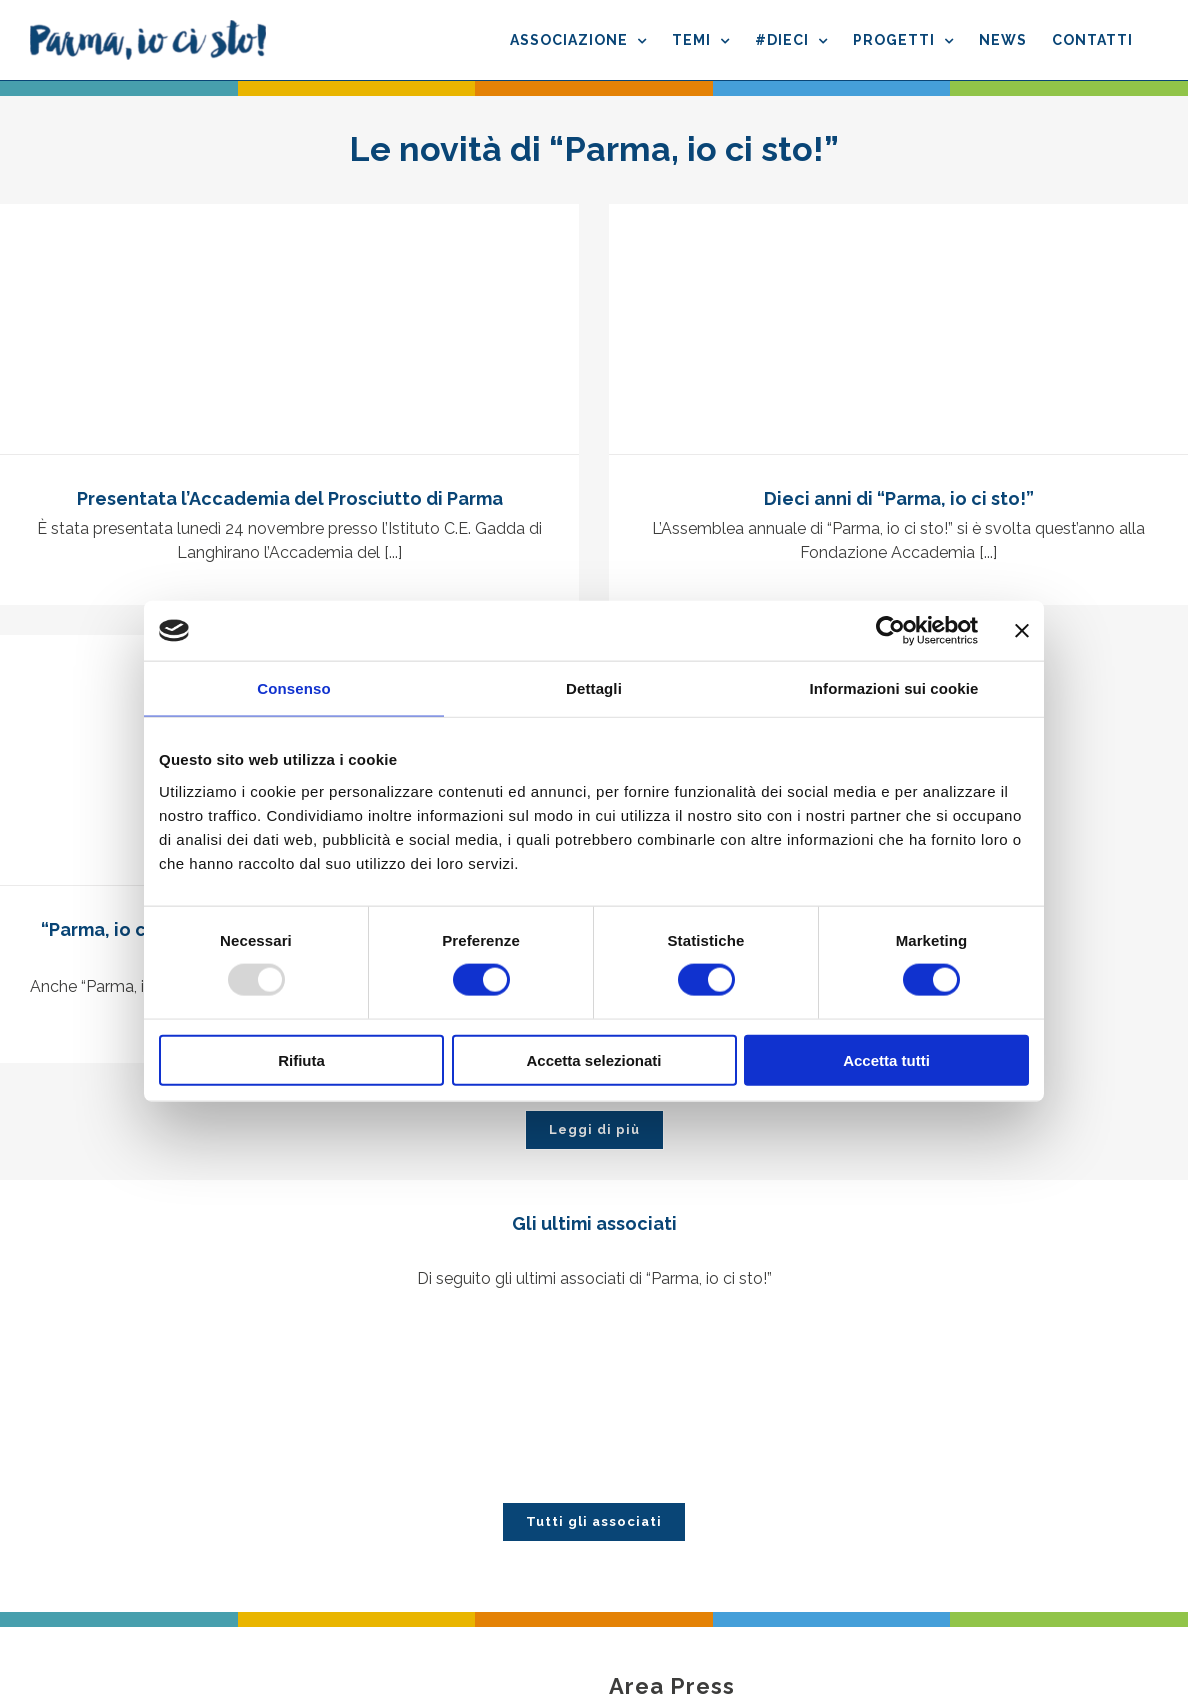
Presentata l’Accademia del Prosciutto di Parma (290, 498)
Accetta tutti (886, 1059)
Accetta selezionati (593, 1059)
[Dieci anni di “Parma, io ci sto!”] (898, 329)
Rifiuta (301, 1059)
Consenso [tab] (293, 688)
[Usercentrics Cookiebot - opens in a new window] (890, 631)
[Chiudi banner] (1022, 631)
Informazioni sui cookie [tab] (894, 688)
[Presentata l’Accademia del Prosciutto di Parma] (289, 329)
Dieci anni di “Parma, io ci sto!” (899, 498)
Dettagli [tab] (594, 688)
